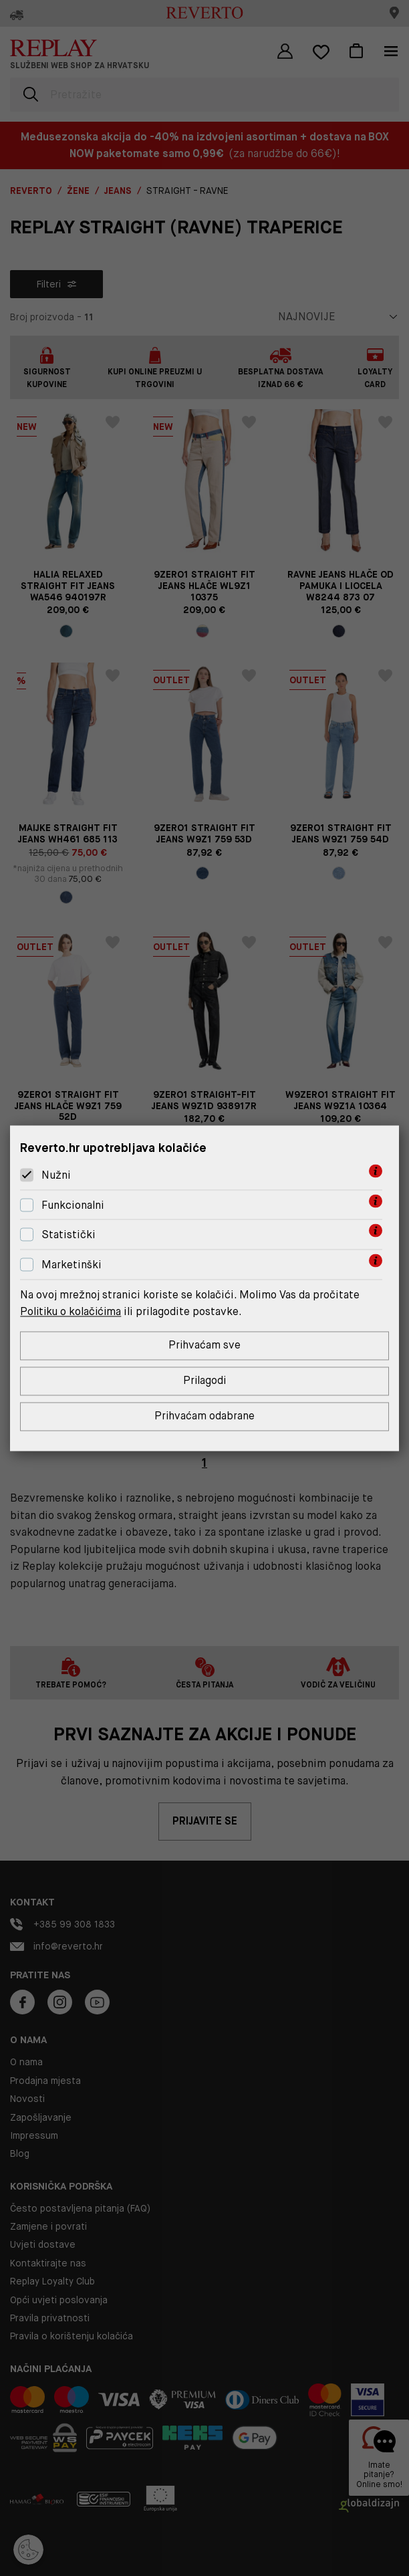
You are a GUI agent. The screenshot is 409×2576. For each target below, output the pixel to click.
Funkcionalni (72, 1205)
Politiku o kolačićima (72, 1311)
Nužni (56, 1175)
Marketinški (71, 1265)
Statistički (68, 1234)
